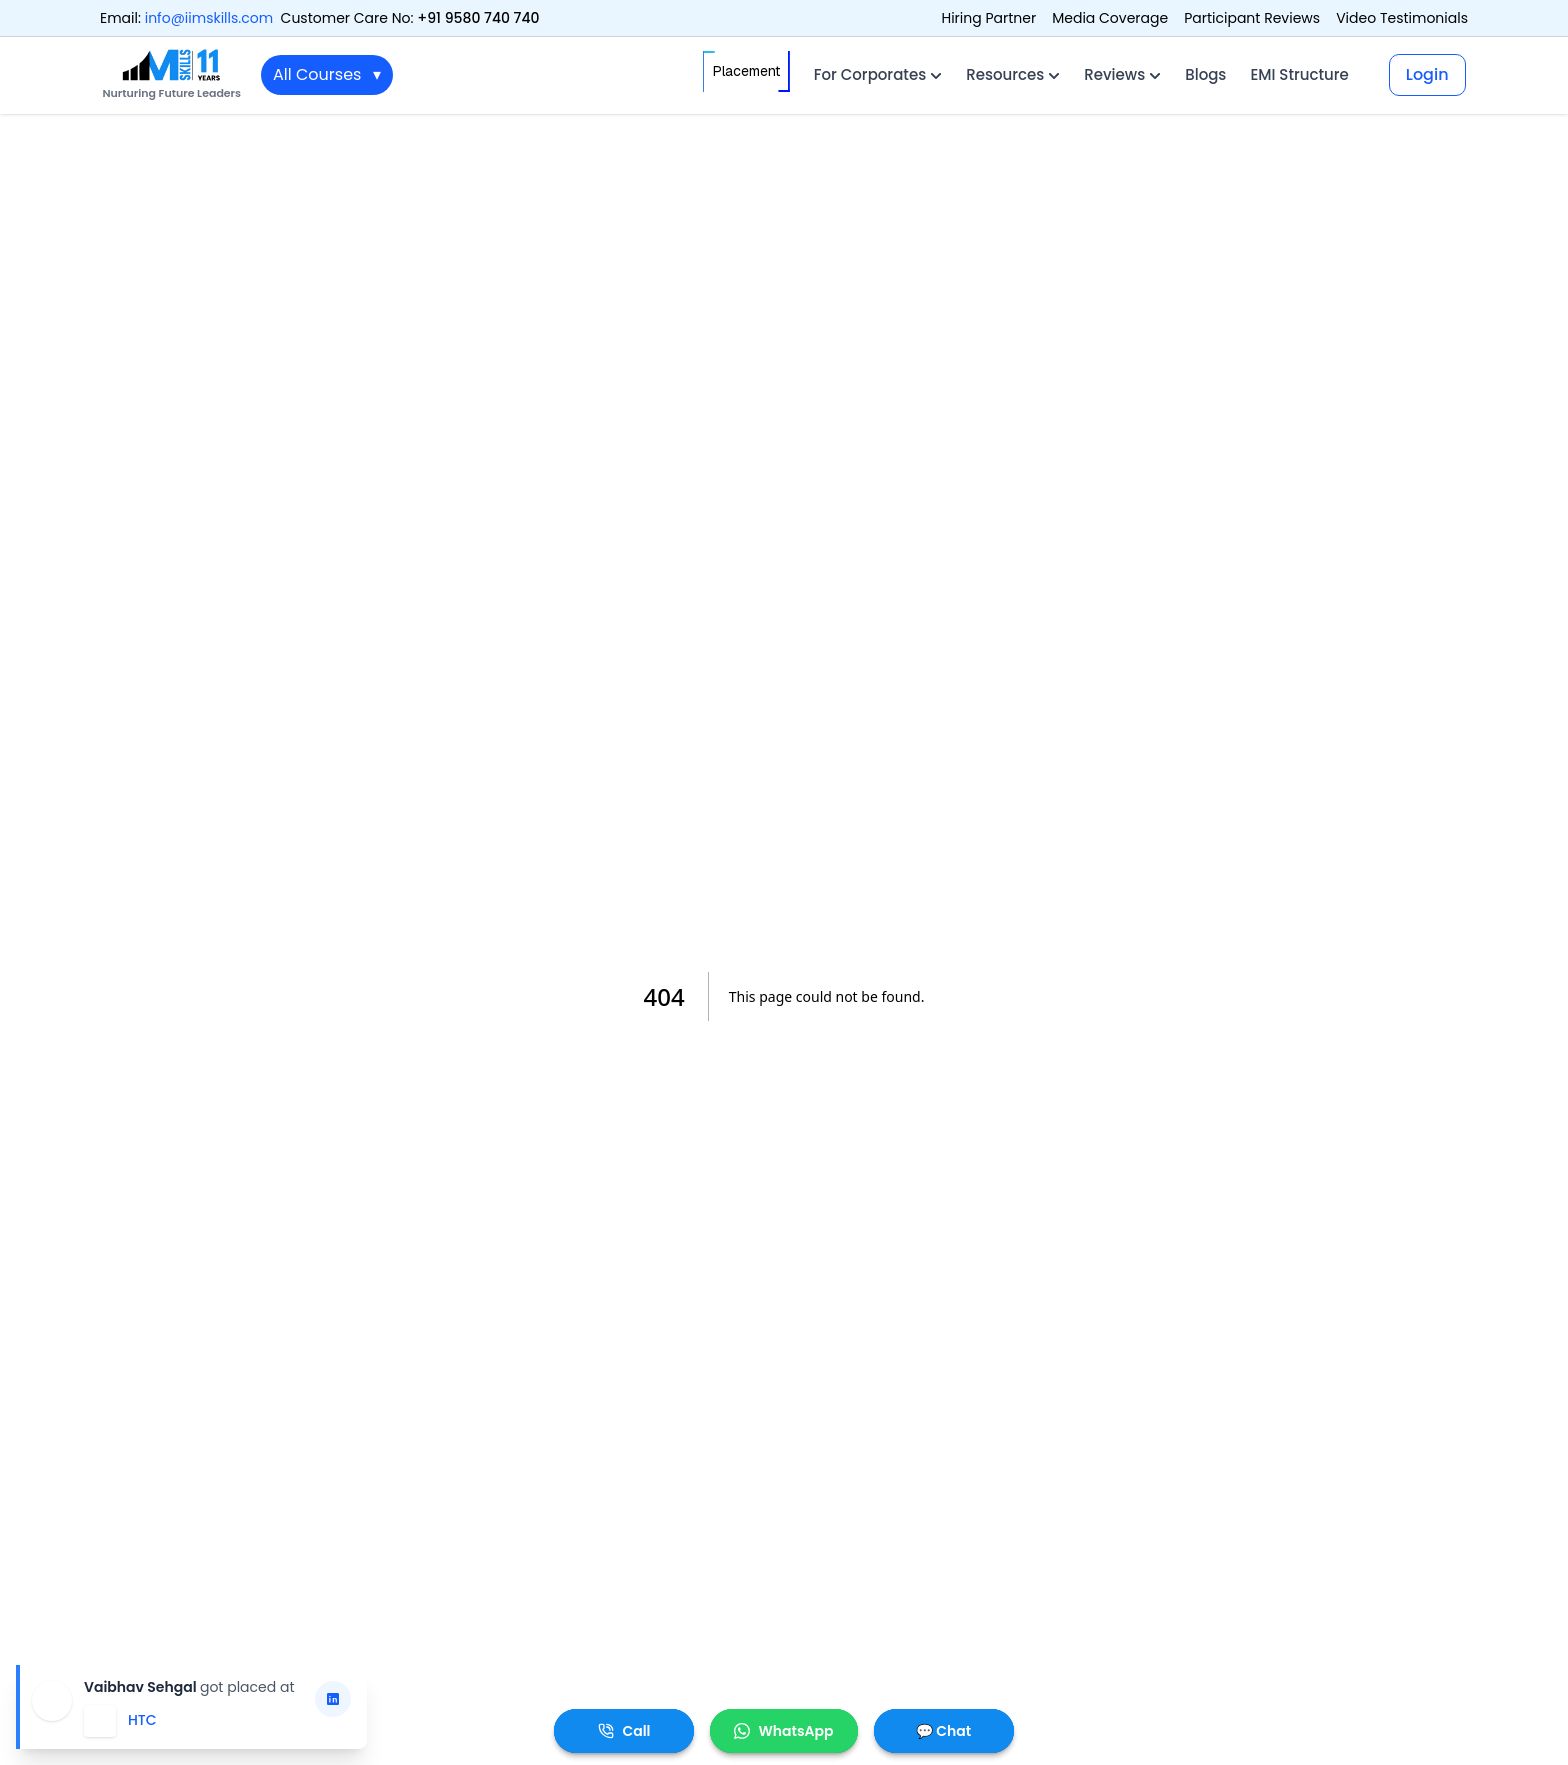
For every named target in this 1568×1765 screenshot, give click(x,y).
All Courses (327, 75)
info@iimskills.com (209, 18)
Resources (1013, 74)
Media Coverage (1110, 18)
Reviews (1122, 74)
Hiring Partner (988, 18)
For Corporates (878, 74)
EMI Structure (1299, 74)
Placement (746, 71)
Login (1427, 74)
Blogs (1205, 74)
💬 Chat (943, 1731)
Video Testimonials (1402, 18)
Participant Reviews (1252, 18)
